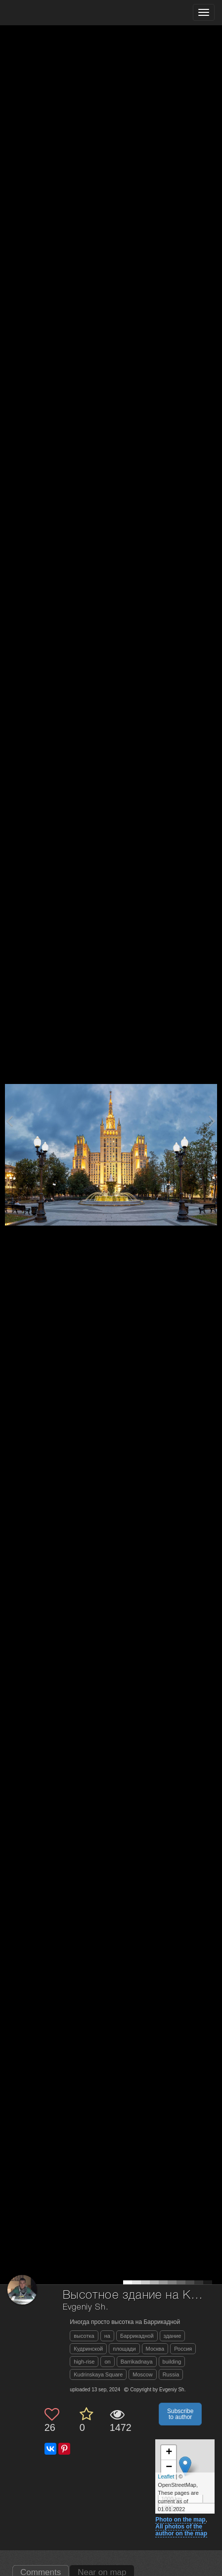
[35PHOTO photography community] (46, 12)
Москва (155, 2349)
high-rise (84, 2362)
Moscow (142, 2374)
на (107, 2336)
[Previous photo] (9, 1121)
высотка (84, 2336)
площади (124, 2349)
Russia (171, 2374)
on (107, 2362)
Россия (183, 2349)
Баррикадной (137, 2336)
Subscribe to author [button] (180, 2414)
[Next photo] (212, 1121)
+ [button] (169, 2452)
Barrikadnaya (137, 2362)
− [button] (169, 2467)
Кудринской (88, 2349)
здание (172, 2336)
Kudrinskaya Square (98, 2374)
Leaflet (166, 2476)
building (172, 2362)
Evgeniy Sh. (85, 2307)
